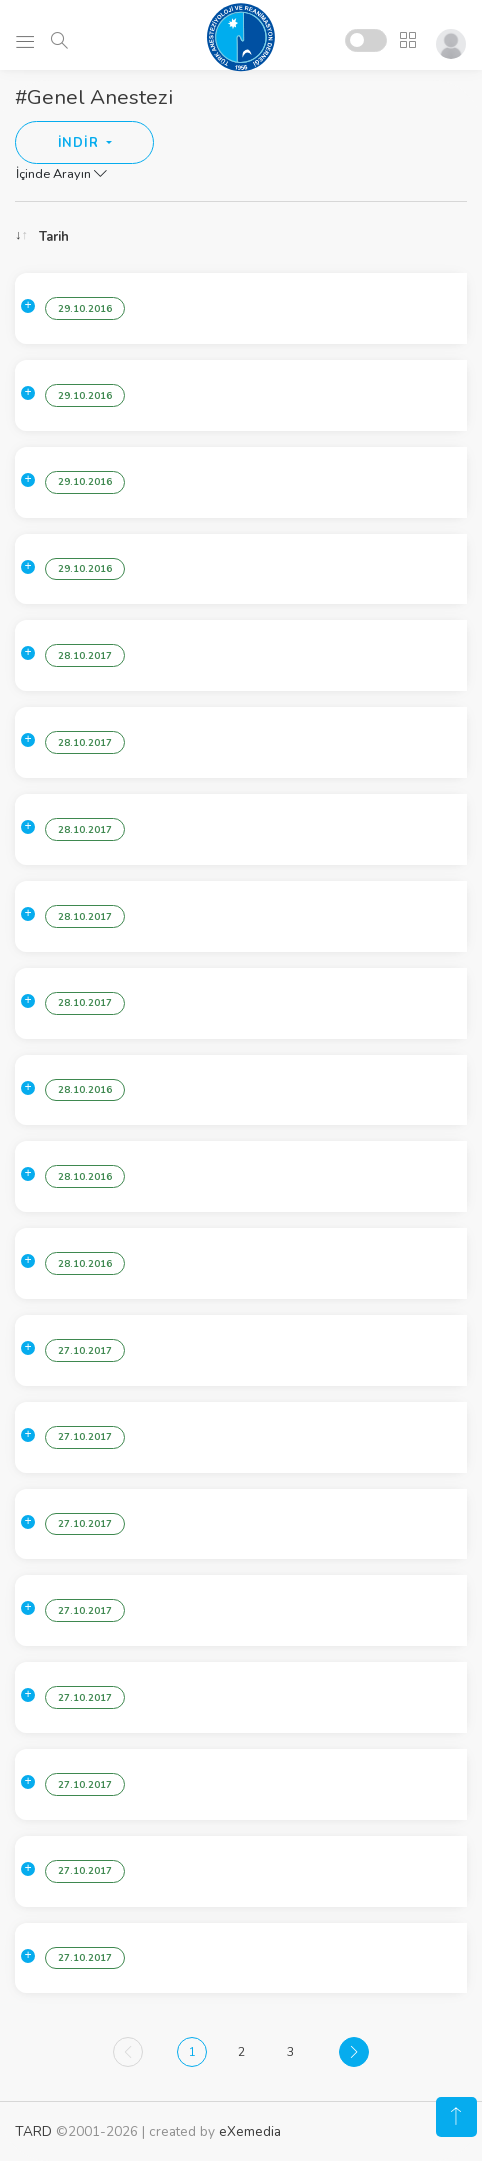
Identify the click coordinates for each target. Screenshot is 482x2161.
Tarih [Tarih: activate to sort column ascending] (54, 237)
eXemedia (250, 2131)
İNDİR (80, 143)
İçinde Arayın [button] (61, 174)
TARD (33, 2131)
